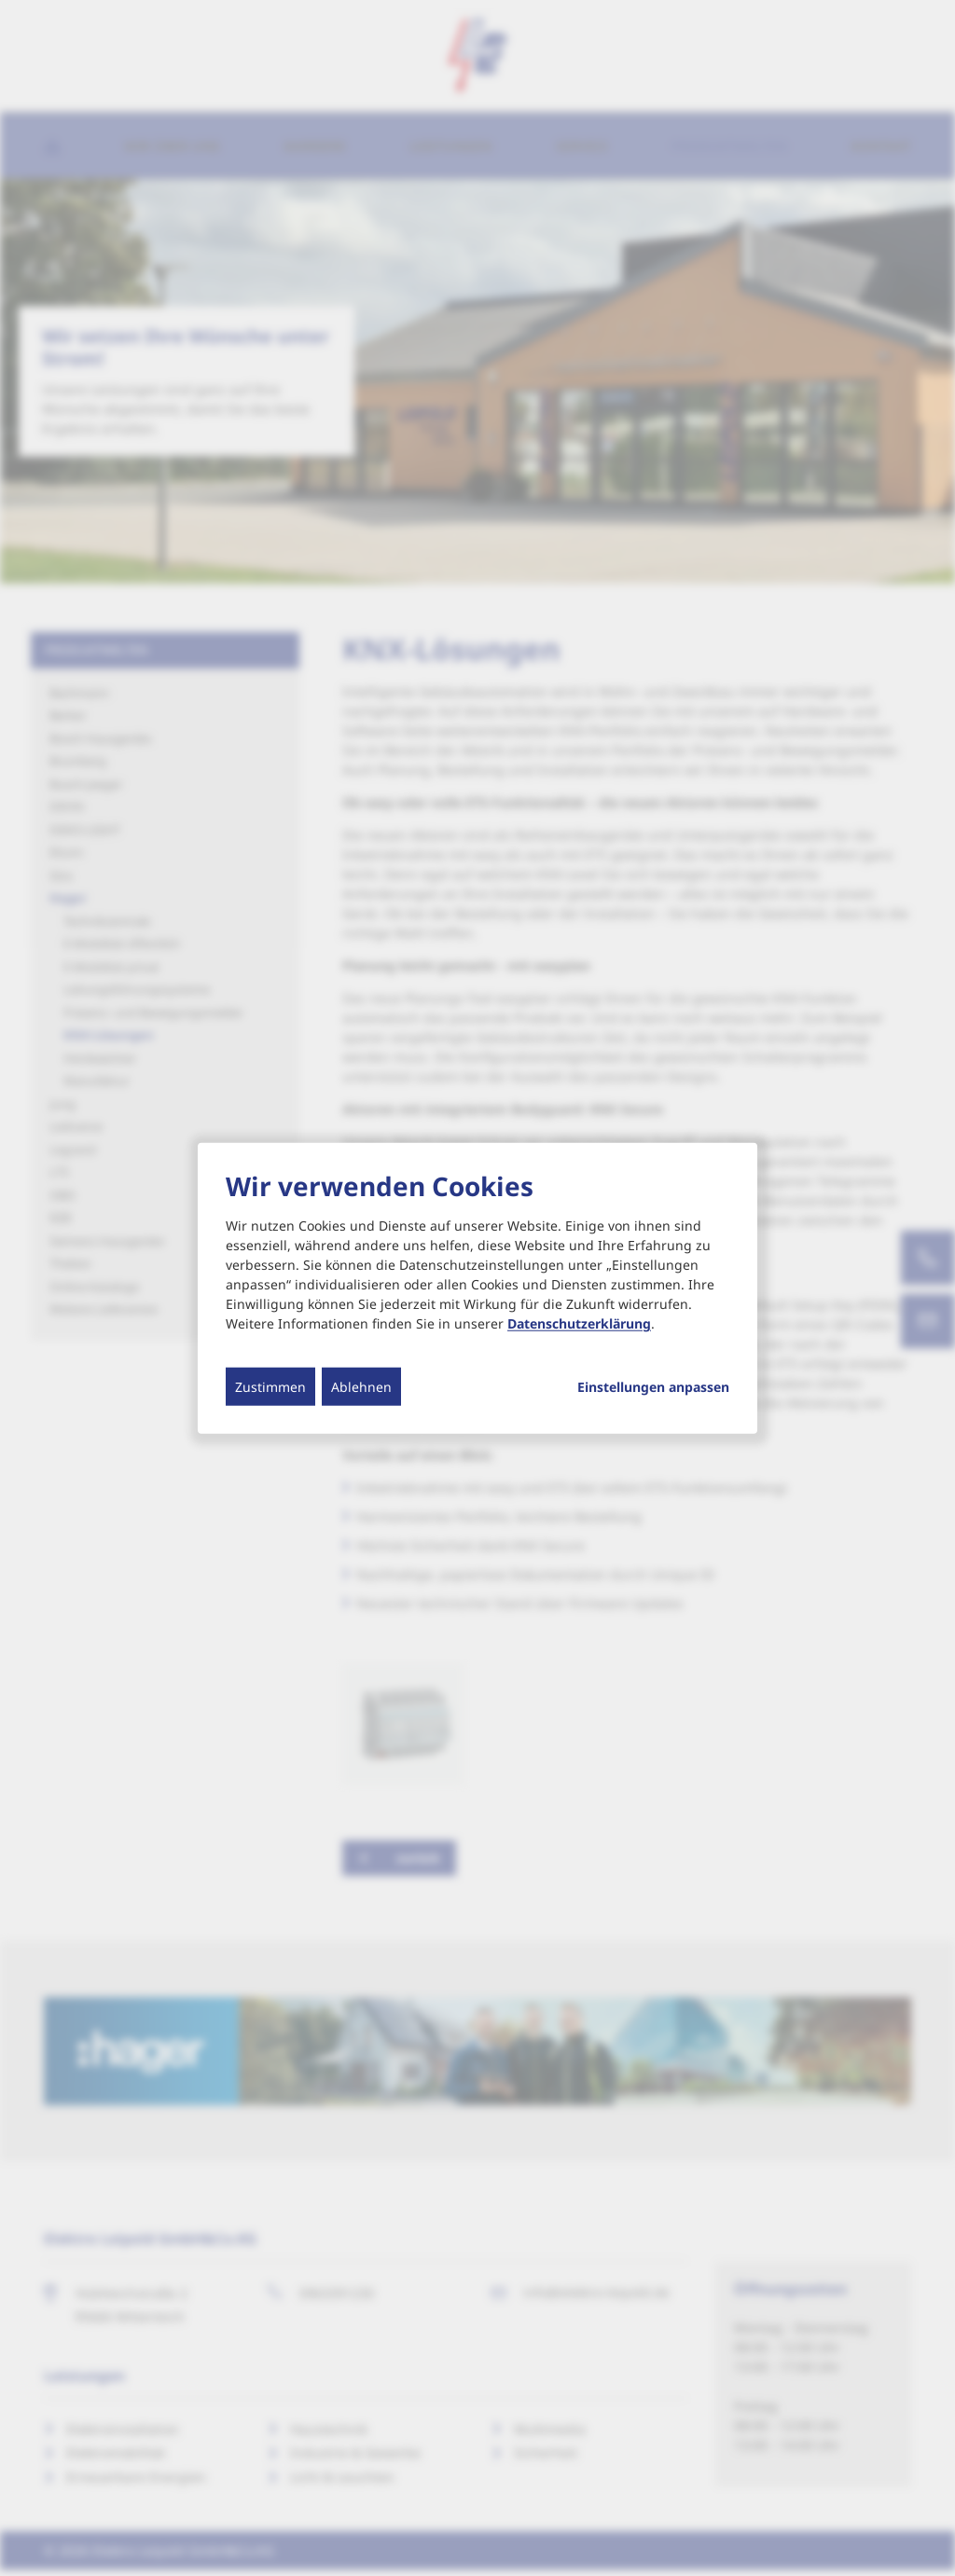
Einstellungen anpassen (653, 1387)
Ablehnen (361, 1387)
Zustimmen (270, 1387)
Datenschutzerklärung (579, 1323)
